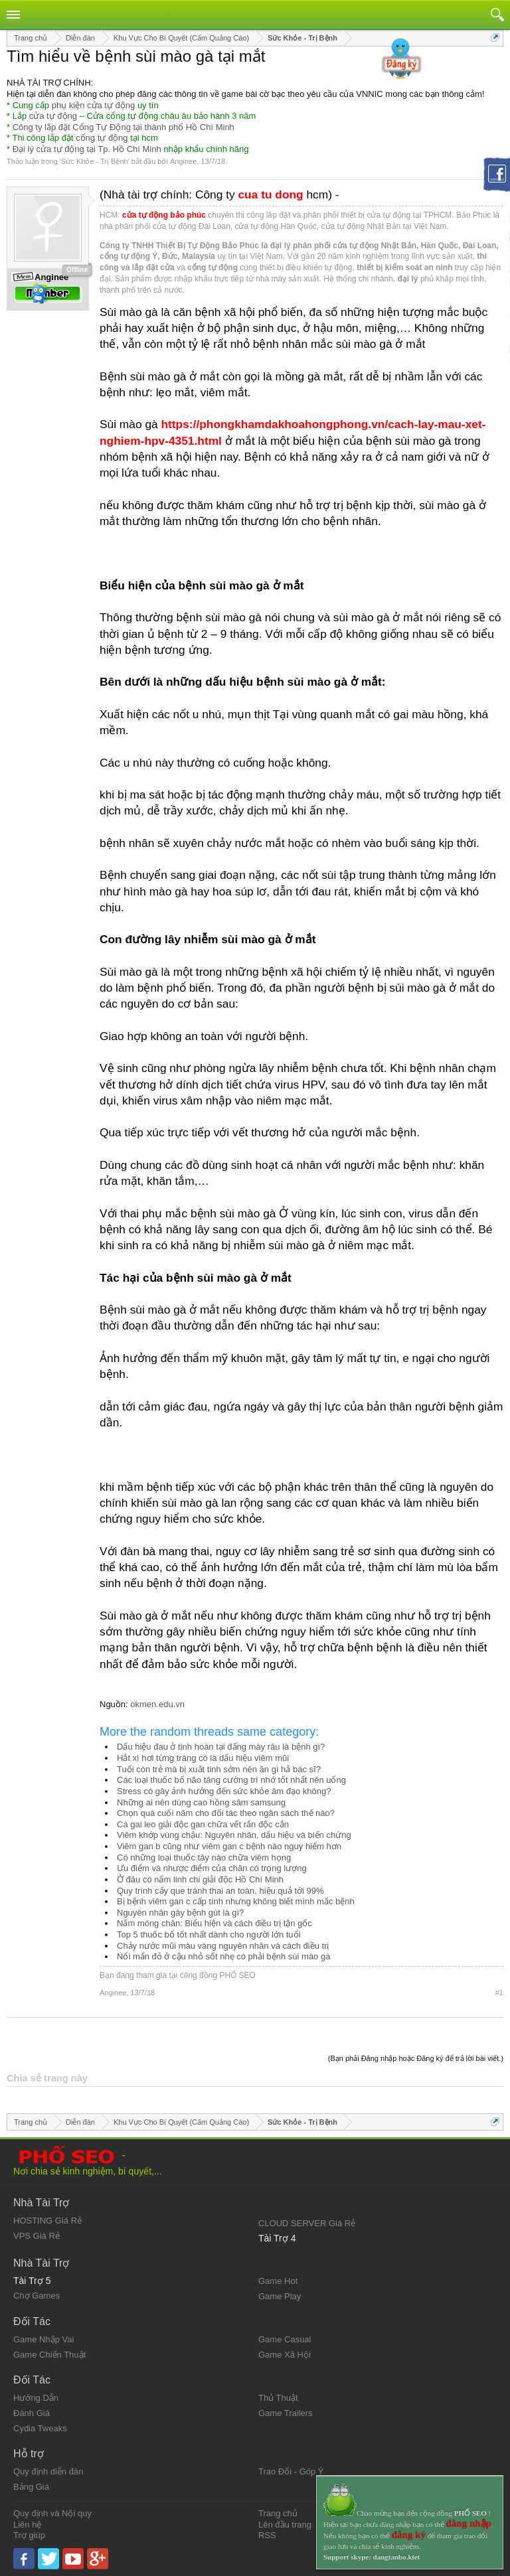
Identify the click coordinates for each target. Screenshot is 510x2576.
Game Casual (284, 2339)
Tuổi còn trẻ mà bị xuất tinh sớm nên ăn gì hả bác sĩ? (219, 1769)
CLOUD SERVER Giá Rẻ (306, 2223)
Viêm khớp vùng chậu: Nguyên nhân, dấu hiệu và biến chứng (234, 1835)
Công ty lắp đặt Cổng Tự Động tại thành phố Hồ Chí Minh (123, 127)
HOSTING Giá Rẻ (47, 2221)
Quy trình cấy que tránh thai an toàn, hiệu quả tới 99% (220, 1891)
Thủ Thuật (278, 2398)
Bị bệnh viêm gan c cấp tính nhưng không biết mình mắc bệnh (236, 1901)
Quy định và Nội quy (52, 2513)
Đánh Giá (31, 2413)
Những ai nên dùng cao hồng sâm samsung (201, 1802)
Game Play (279, 2296)
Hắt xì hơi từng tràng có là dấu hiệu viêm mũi (203, 1758)
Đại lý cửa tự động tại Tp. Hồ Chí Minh (87, 149)
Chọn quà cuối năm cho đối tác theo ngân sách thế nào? (226, 1813)
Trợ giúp (29, 2535)
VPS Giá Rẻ (36, 2236)
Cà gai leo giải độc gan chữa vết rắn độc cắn (203, 1824)
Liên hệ (27, 2525)
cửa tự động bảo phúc (164, 215)
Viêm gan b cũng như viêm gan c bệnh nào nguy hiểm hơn (229, 1846)
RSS (267, 2535)
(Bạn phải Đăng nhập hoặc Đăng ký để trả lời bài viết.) (415, 2058)
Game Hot (278, 2281)
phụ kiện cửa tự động (93, 105)
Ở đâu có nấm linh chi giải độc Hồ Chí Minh (200, 1879)
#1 (499, 1993)
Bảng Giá (31, 2487)
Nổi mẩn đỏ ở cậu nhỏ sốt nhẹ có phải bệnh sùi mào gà (223, 1956)
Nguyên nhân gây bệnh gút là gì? (180, 1913)
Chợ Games (36, 2296)
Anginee (183, 161)
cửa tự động (53, 116)
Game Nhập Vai (43, 2339)
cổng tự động (102, 138)
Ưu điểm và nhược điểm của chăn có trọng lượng (212, 1868)
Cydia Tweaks (40, 2428)
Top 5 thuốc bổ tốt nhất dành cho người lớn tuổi (208, 1934)
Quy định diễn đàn (48, 2471)
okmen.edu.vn (157, 1704)
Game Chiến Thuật (49, 2355)
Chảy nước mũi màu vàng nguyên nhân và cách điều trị (223, 1946)
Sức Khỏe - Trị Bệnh (94, 161)
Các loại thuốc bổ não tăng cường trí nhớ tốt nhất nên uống (231, 1780)
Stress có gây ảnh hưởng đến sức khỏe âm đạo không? (224, 1791)
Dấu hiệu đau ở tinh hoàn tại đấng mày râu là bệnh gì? (221, 1747)
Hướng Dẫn (35, 2398)
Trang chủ (278, 2513)
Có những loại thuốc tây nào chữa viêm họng (204, 1857)
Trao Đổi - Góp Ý (291, 2471)
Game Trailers (285, 2413)
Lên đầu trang (284, 2525)
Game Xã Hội (284, 2355)
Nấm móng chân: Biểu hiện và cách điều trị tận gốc (214, 1923)
